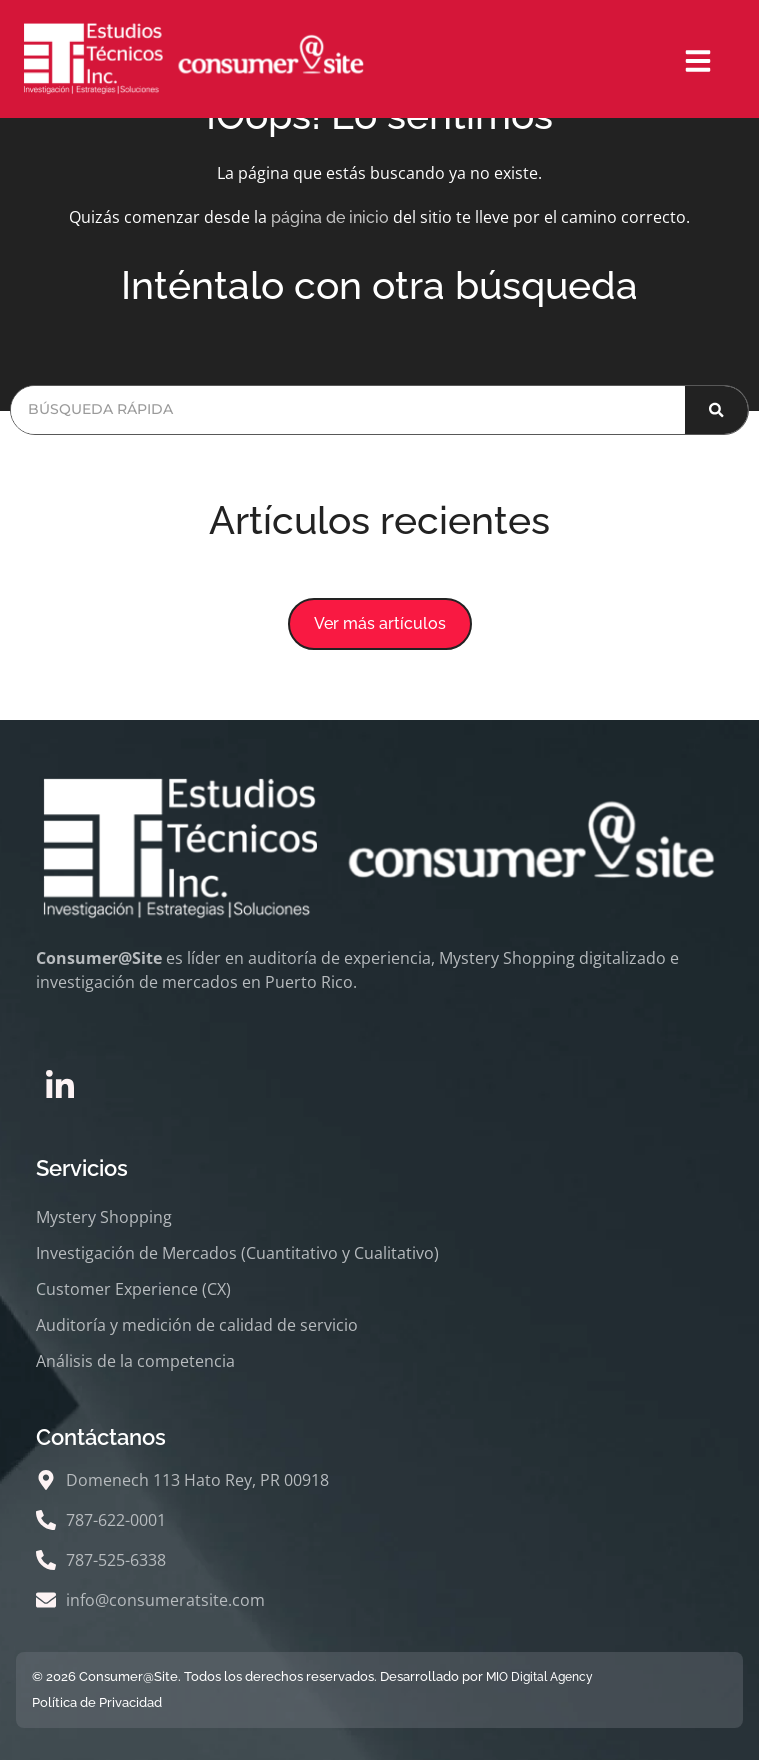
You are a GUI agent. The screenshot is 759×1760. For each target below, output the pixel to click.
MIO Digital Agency (539, 1677)
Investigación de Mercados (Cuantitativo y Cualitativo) (237, 1253)
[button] (380, 624)
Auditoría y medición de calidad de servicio (197, 1325)
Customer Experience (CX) (133, 1289)
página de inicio (330, 217)
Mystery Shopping (104, 1217)
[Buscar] (716, 410)
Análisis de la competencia (135, 1361)
